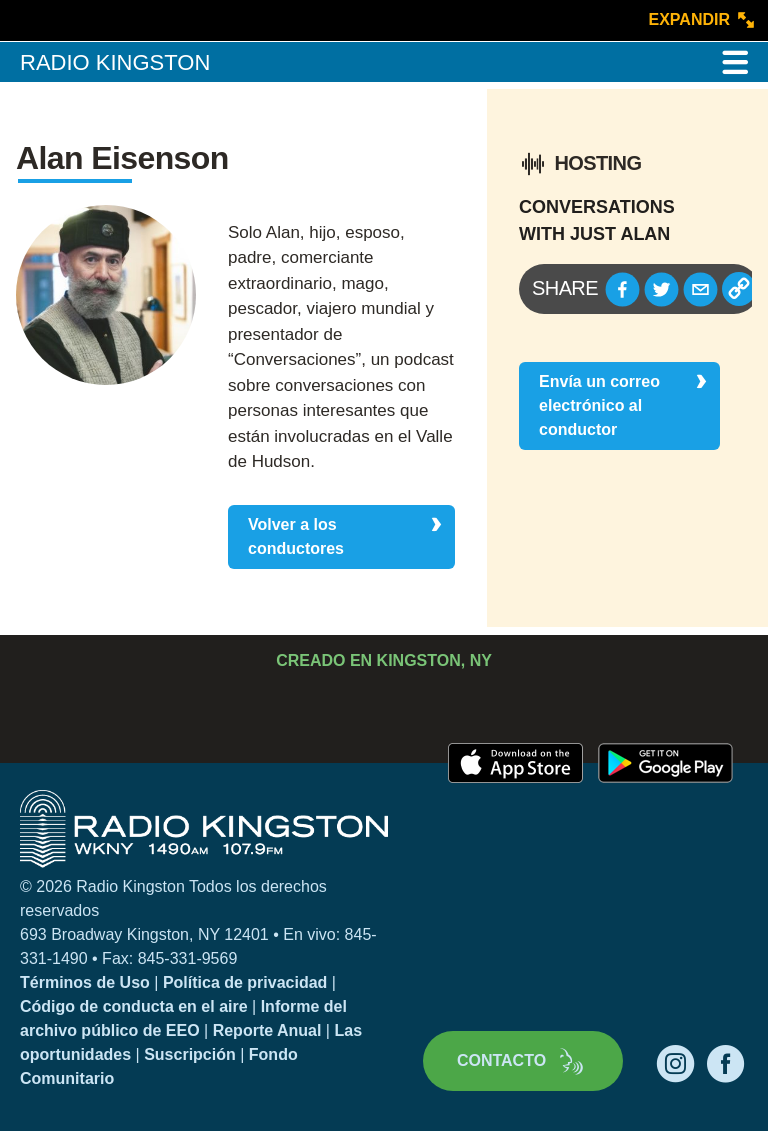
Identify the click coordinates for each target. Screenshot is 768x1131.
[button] (622, 289)
